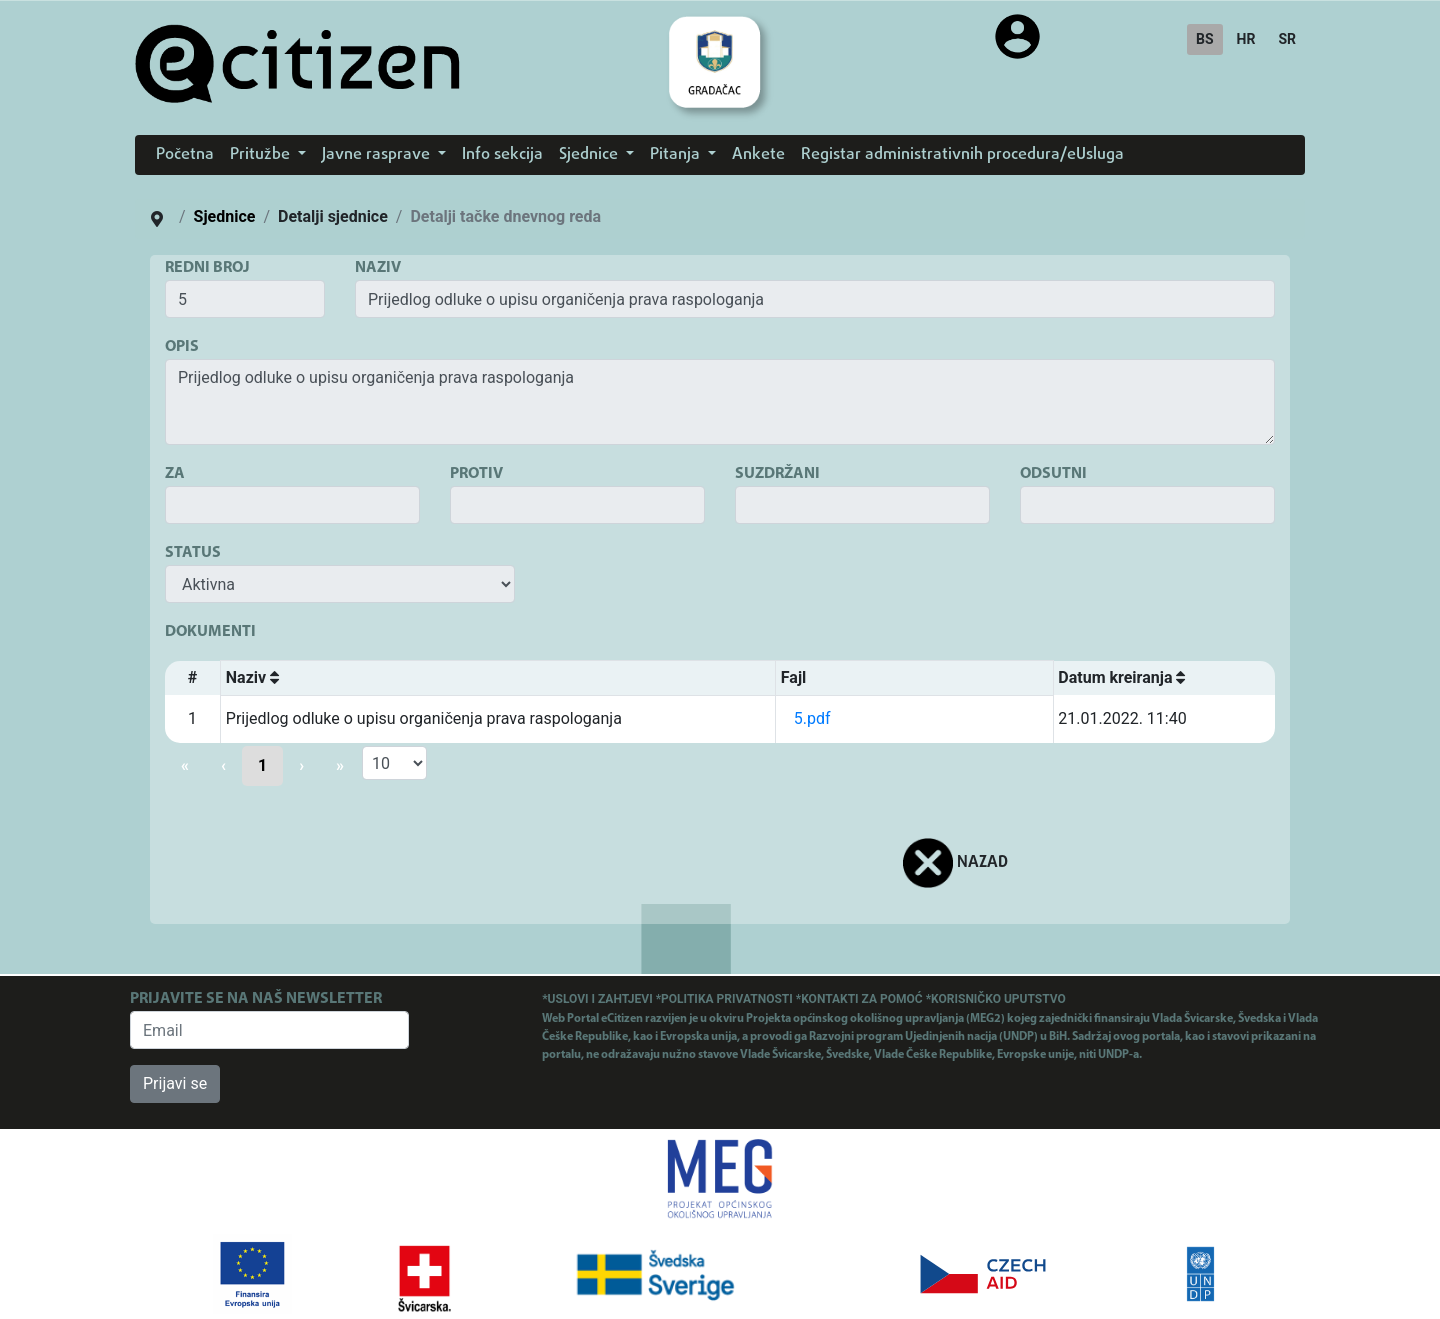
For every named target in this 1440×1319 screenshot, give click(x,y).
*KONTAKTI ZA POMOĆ (861, 999)
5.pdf (812, 718)
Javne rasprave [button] (378, 155)
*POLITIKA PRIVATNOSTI (726, 999)
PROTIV (476, 474)
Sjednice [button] (590, 155)
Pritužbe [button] (262, 155)
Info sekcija (502, 155)
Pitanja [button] (677, 155)
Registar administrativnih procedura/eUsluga (962, 155)
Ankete (758, 155)
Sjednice (225, 216)
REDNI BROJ (207, 268)
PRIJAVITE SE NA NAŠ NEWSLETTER (256, 999)
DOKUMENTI (210, 632)
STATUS (193, 553)
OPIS (182, 347)
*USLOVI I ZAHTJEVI (598, 999)
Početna (185, 155)
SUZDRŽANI (777, 474)
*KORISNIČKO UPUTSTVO (996, 999)
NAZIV (378, 268)
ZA (175, 474)
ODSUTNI (1053, 474)
